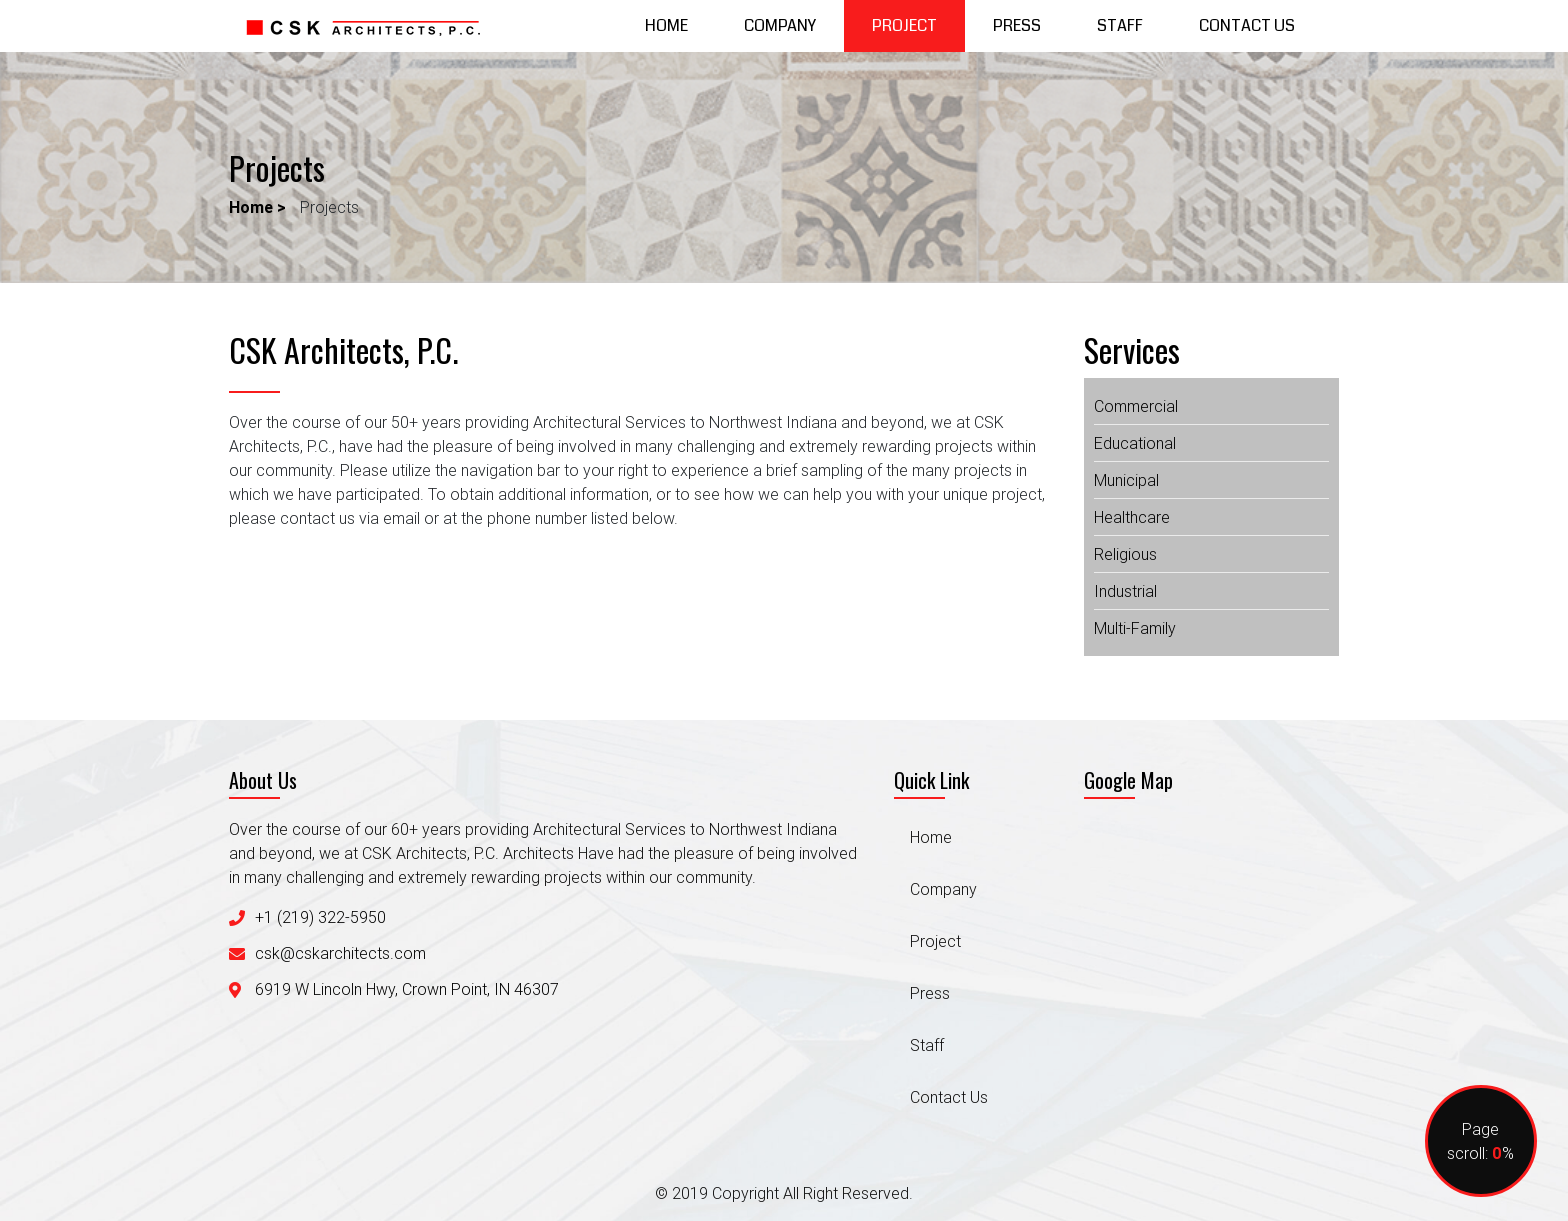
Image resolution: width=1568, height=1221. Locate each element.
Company (780, 25)
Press (1017, 25)
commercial (1136, 406)
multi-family (1135, 628)
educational (1135, 443)
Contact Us (1247, 25)
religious (1125, 554)
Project (904, 25)
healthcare (1132, 517)
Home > (257, 207)
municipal (1126, 480)
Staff (1120, 25)
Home (680, 25)
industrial (1125, 591)
